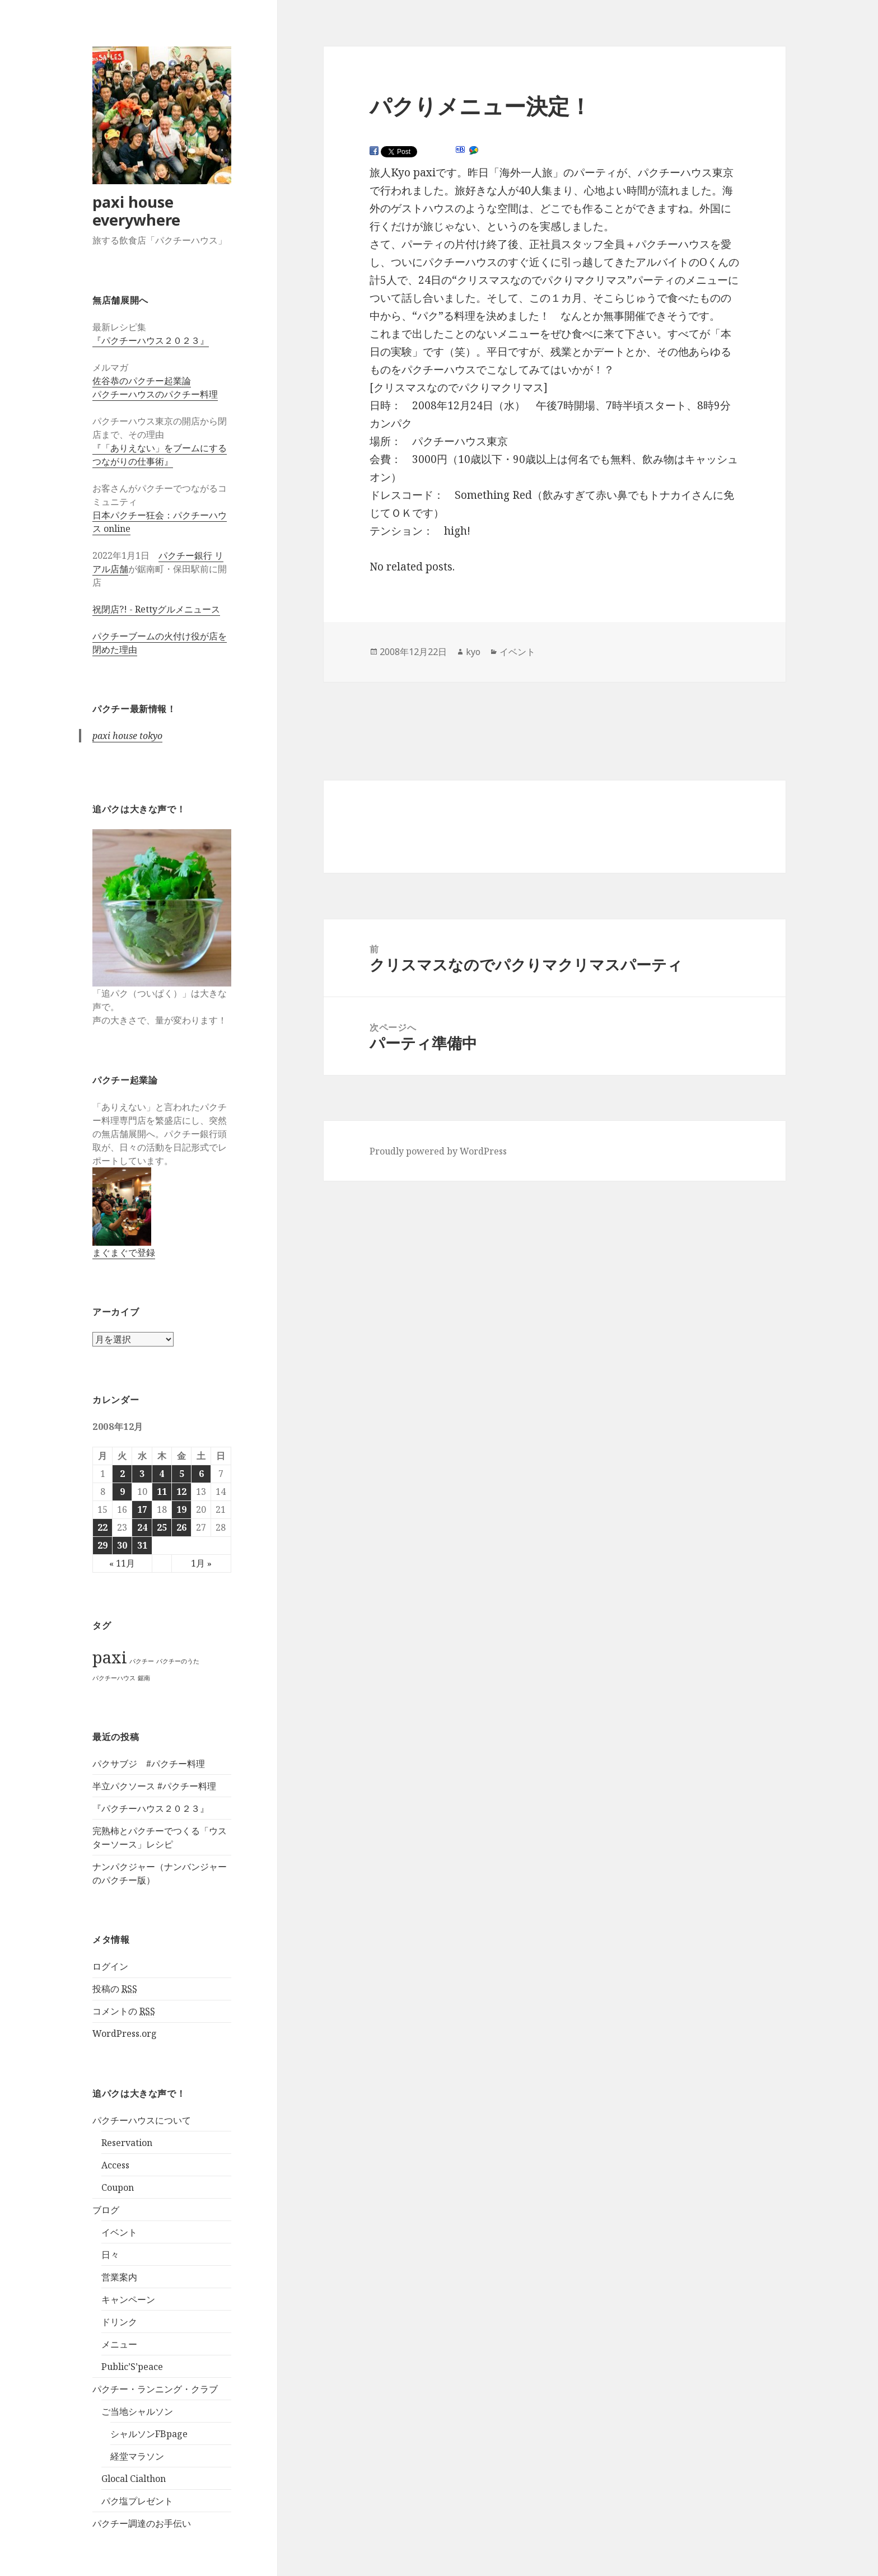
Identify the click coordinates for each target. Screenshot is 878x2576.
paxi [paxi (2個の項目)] (109, 1657)
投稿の (114, 1989)
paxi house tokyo (127, 736)
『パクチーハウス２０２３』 (150, 340)
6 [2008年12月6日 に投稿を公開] (201, 1473)
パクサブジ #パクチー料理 (148, 1763)
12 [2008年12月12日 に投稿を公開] (181, 1491)
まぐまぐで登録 (123, 1252)
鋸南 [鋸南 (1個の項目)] (144, 1678)
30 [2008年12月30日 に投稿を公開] (122, 1545)
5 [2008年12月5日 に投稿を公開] (181, 1473)
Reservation (126, 2142)
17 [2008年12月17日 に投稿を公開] (142, 1509)
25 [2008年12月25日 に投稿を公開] (162, 1527)
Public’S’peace (132, 2366)
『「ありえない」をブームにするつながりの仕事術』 (159, 454)
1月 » (201, 1563)
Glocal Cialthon (133, 2478)
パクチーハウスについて (141, 2120)
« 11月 (122, 1563)
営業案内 (119, 2277)
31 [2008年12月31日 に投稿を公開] (142, 1545)
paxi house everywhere (136, 210)
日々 (110, 2254)
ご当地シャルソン (137, 2411)
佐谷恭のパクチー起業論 (141, 381)
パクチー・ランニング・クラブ (155, 2389)
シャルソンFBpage (149, 2434)
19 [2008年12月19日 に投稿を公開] (181, 1509)
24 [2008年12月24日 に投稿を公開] (142, 1527)
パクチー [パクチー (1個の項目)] (141, 1661)
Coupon (117, 2187)
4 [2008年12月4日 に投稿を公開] (161, 1473)
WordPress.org (124, 2033)
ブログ (105, 2210)
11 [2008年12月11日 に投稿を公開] (162, 1491)
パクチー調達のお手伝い (141, 2523)
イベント (119, 2232)
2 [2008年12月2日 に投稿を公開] (122, 1473)
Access (115, 2165)
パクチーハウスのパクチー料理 (155, 394)
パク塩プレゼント (137, 2501)
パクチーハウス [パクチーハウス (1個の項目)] (114, 1678)
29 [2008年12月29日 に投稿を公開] (102, 1545)
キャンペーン (128, 2299)
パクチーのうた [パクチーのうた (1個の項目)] (177, 1661)
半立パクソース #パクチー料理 (154, 1786)
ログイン (110, 1966)
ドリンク (119, 2322)
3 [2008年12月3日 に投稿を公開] (141, 1473)
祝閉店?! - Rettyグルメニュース (156, 609)
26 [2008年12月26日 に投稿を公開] (181, 1527)
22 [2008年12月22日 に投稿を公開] (102, 1527)
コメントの (123, 2011)
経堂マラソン (137, 2456)
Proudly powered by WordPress (438, 1151)
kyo (473, 652)
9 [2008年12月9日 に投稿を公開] (122, 1491)
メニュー (119, 2344)
